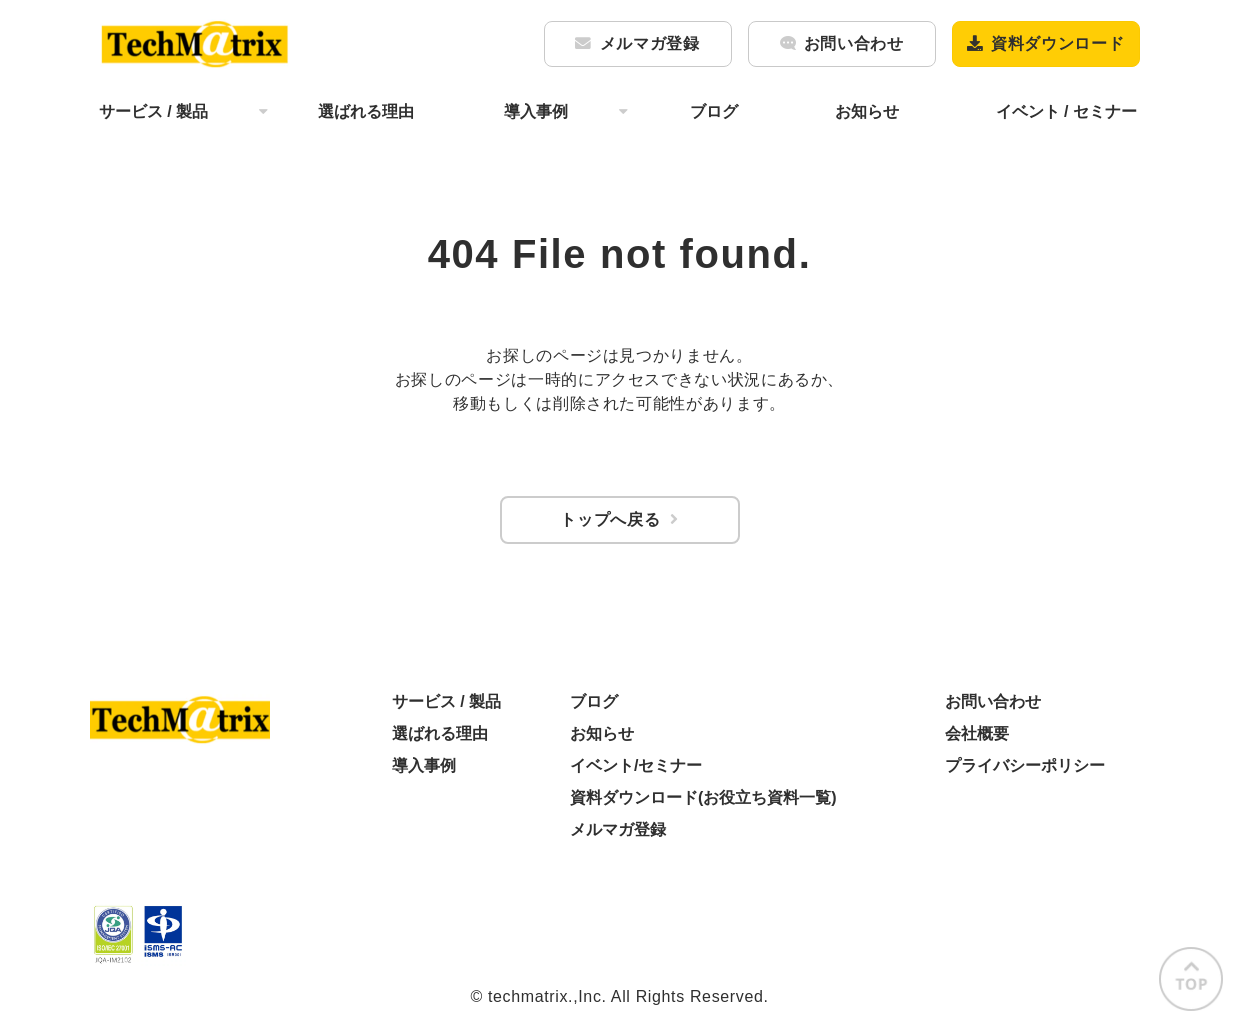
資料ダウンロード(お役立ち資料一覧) (703, 797)
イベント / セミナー (1066, 111)
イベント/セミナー (636, 765)
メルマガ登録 (650, 43)
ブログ (714, 111)
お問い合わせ (854, 43)
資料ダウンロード (1057, 43)
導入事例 (536, 111)
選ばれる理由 (366, 111)
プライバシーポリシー (1025, 765)
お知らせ (867, 111)
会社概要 (977, 733)
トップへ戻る (610, 519)
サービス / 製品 (153, 111)
